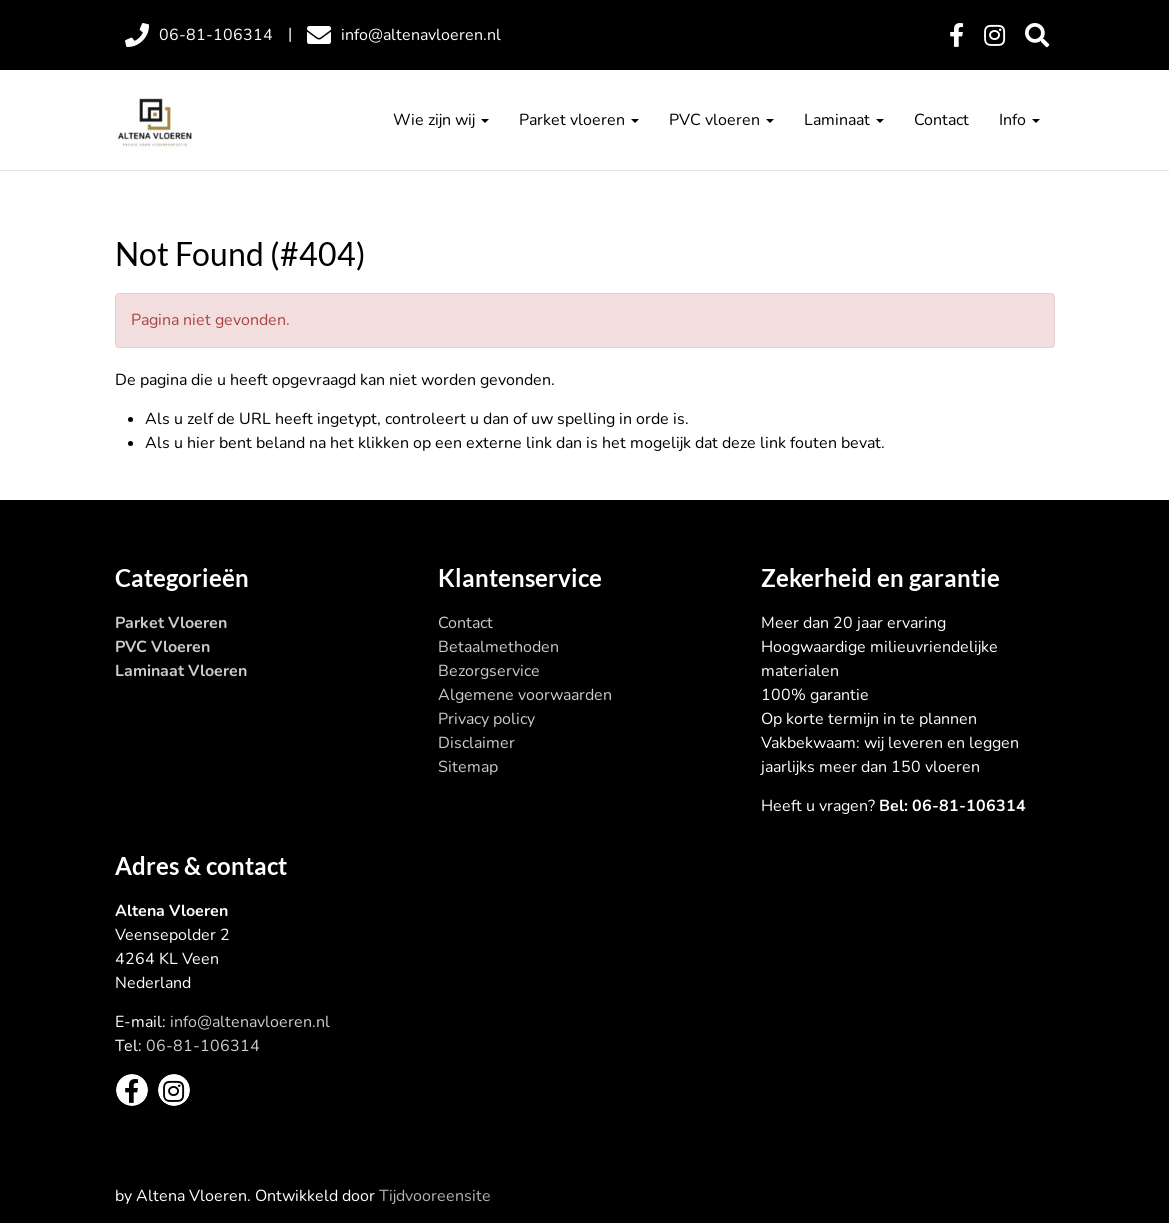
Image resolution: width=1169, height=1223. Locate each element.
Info (1019, 120)
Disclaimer (476, 743)
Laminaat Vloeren (181, 671)
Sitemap (468, 767)
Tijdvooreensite (435, 1196)
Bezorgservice (489, 671)
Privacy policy (486, 719)
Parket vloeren (579, 120)
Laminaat (844, 120)
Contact (941, 120)
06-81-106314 (203, 1046)
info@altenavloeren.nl (250, 1022)
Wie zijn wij (441, 120)
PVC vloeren (721, 120)
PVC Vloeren (162, 647)
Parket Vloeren (171, 623)
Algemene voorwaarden (525, 695)
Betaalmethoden (498, 647)
